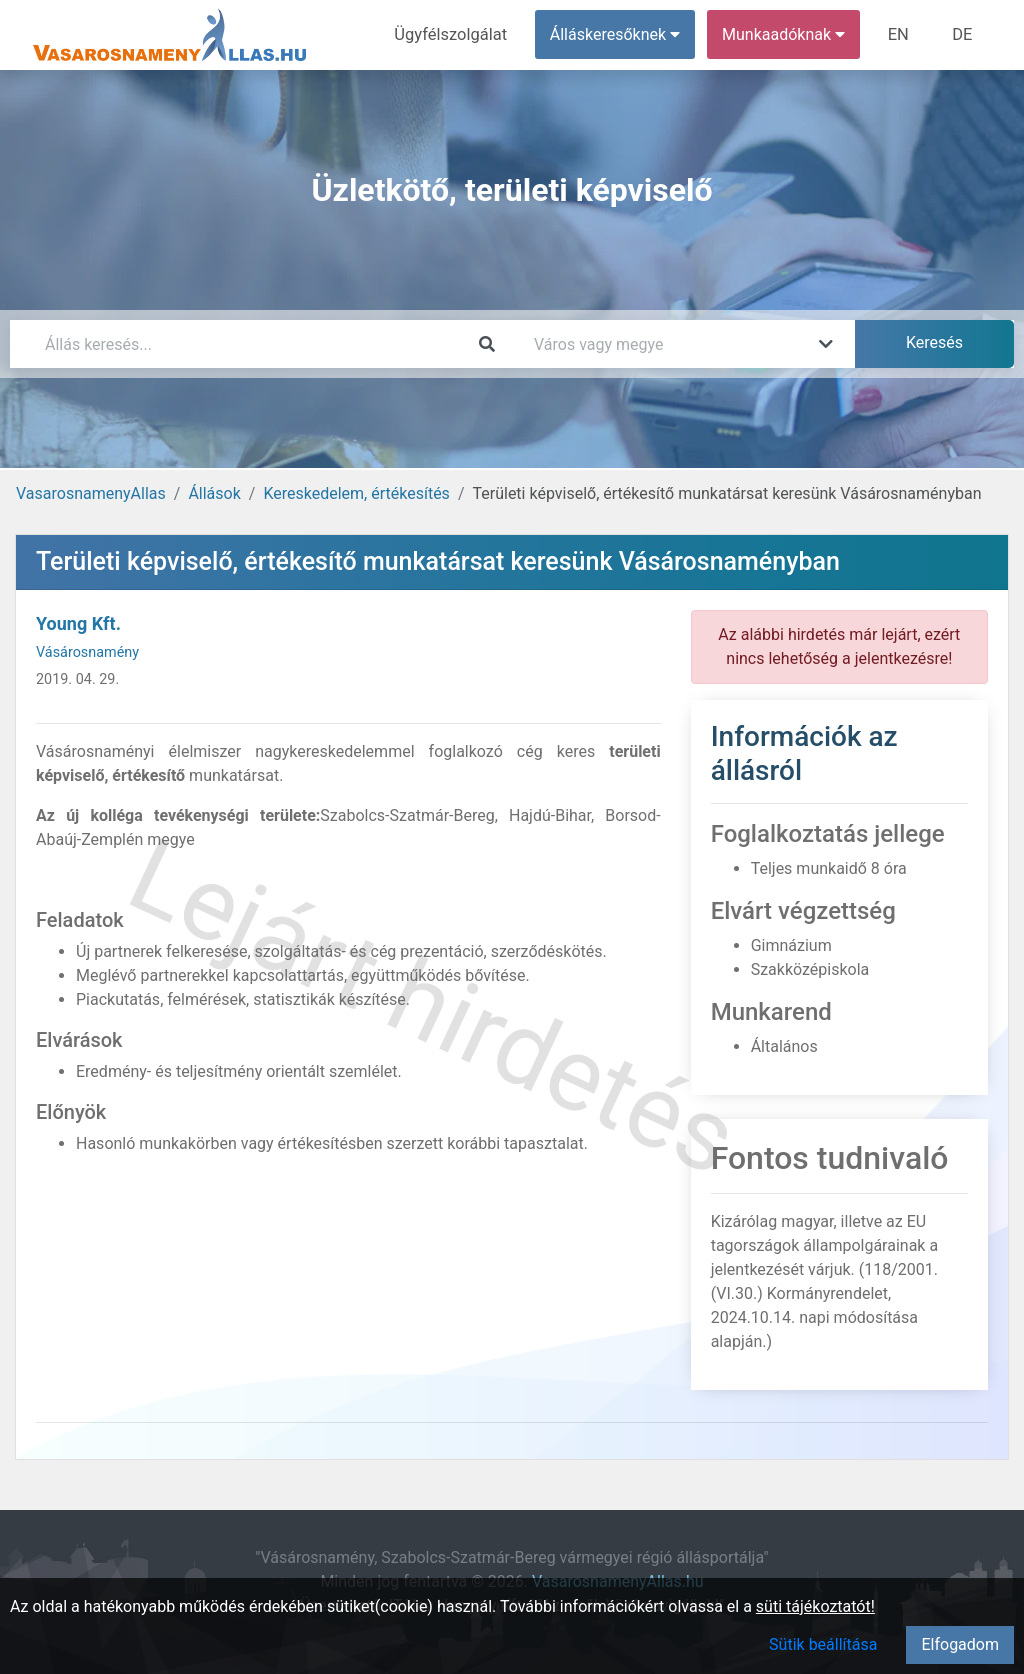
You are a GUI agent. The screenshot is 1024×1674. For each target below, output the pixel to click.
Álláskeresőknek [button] (619, 34)
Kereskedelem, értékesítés (356, 493)
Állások (214, 493)
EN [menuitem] (901, 34)
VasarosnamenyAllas (91, 493)
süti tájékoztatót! (815, 1606)
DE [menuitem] (963, 34)
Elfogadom (960, 1644)
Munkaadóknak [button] (787, 34)
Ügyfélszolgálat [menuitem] (456, 34)
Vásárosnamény (87, 652)
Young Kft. (78, 623)
